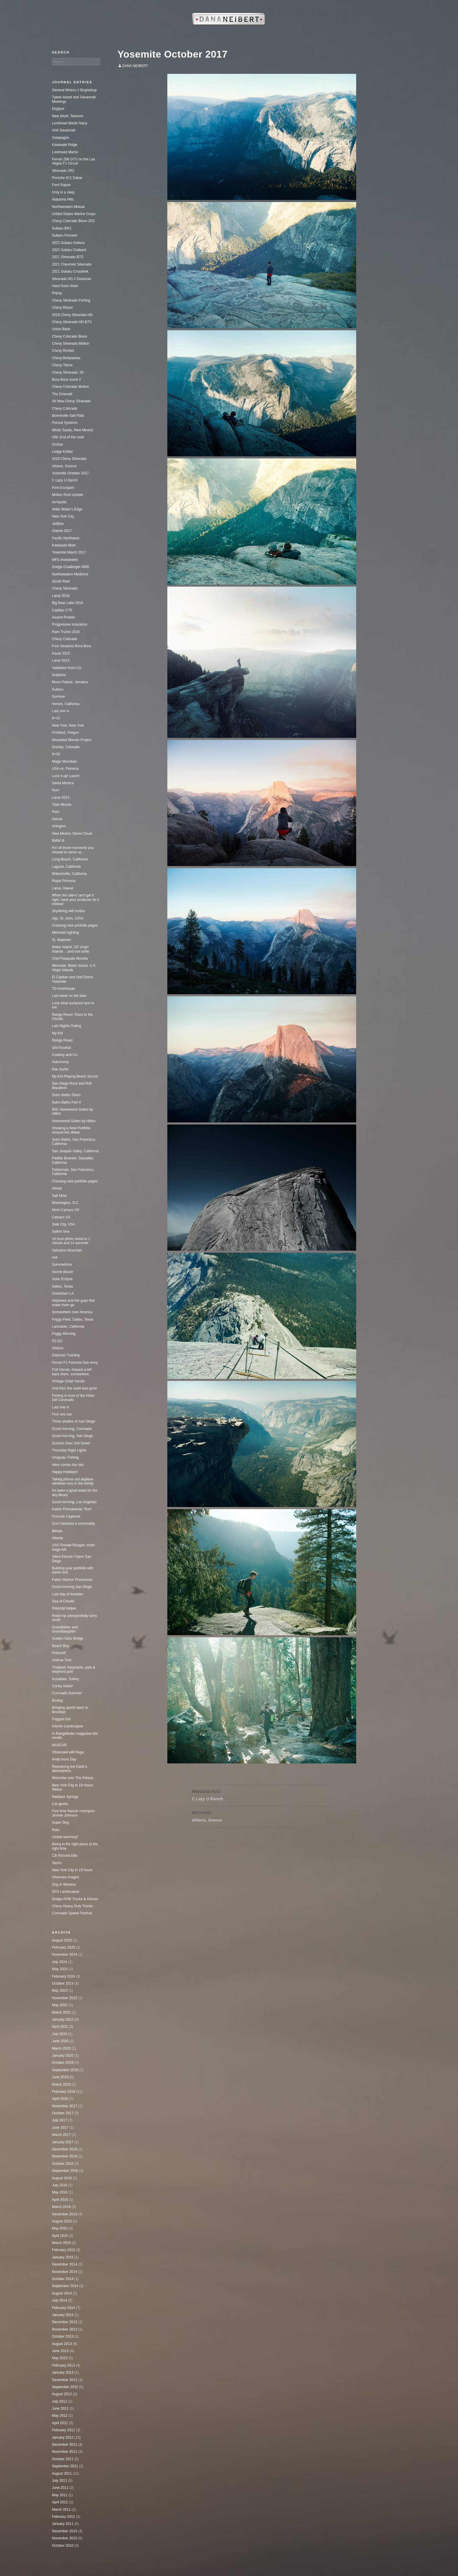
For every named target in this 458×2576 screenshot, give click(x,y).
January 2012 (62, 2437)
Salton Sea (60, 1231)
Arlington (59, 826)
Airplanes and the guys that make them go (73, 1302)
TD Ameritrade (63, 989)
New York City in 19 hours (72, 1870)
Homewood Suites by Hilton (73, 1121)
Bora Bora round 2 (66, 379)
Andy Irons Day (64, 1759)
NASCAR (59, 1745)
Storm (56, 1863)
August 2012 (62, 2394)
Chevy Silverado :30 (68, 372)
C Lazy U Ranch (262, 1794)
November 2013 (64, 2329)
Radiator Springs (65, 1797)
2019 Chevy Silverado (69, 459)
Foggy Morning (64, 1334)
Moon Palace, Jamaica (70, 682)
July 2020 (59, 2034)
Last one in (60, 711)
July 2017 (59, 2120)
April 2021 (60, 2027)
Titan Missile (61, 805)
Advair (57, 1188)
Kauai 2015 (61, 653)
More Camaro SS (65, 1210)
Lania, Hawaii (62, 888)
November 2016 (64, 2156)
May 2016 (60, 2192)
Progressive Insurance (69, 624)
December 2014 (64, 2264)
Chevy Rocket (63, 351)
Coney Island (62, 1686)
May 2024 (60, 1969)
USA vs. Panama (65, 769)
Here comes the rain (68, 1465)
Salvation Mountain (67, 1250)
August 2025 (62, 1940)
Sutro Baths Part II (66, 1102)
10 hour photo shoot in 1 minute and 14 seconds (71, 1241)
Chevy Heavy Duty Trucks (72, 1906)
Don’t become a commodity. (74, 1523)
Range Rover (62, 1040)
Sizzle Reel (61, 581)
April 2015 (60, 2236)
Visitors (57, 1348)
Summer (58, 696)
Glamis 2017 (62, 531)
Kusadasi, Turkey (65, 1679)
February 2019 (63, 2092)
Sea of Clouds (63, 1601)
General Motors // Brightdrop (74, 90)
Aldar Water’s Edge (67, 509)
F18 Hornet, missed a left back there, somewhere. (71, 1372)
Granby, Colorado (66, 747)
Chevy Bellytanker (66, 358)
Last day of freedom (67, 1594)
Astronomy (60, 1062)
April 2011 (60, 2502)
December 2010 (64, 2531)
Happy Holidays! (65, 1472)
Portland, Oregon (65, 732)
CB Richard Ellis (65, 1856)
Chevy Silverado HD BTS (72, 322)
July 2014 (59, 2300)
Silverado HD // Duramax (71, 279)
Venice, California (65, 704)
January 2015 (62, 2257)
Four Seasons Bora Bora (71, 646)
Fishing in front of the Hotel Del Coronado (73, 1398)
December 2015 (64, 2214)
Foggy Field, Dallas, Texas (73, 1319)
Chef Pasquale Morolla (70, 958)
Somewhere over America (72, 1312)
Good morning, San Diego (72, 1436)
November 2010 (64, 2538)
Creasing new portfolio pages (75, 925)
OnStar (57, 444)
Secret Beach (62, 1272)
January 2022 (62, 2019)
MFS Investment (65, 560)
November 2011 (64, 2452)
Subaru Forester (65, 235)
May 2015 (60, 2228)
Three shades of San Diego (73, 1421)
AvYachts (59, 502)
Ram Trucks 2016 (66, 632)
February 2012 (63, 2430)
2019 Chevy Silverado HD (72, 315)
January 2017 (62, 2142)
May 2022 (60, 2005)
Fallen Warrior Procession (72, 1580)
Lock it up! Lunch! (66, 776)
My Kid (57, 1033)
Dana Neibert (135, 66)
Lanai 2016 (60, 596)
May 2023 (60, 1990)
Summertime (62, 1264)
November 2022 (64, 1998)
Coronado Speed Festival (72, 1913)
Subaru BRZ (61, 228)
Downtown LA (63, 1293)
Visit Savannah (64, 130)
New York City (63, 516)
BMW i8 (58, 841)
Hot (55, 1257)
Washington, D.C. (66, 1203)
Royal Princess (64, 881)
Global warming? (65, 1837)
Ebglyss (58, 109)
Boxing (57, 1700)
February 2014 (63, 2308)
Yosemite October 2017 (70, 473)
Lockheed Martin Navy (69, 123)
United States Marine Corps (73, 214)
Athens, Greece (262, 1815)
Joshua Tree (61, 1660)
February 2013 (63, 2365)
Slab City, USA (63, 1224)
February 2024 (63, 1976)
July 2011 (59, 2481)
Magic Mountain (64, 761)
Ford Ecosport (63, 488)
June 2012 (60, 2408)
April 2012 (60, 2423)
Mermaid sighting (65, 932)
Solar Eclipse (62, 1279)
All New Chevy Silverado (71, 401)
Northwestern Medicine (70, 574)
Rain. (56, 1830)
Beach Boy (60, 1646)
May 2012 (60, 2416)
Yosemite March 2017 (69, 552)
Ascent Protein (63, 617)
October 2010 (62, 2546)
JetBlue (58, 524)
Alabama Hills (62, 199)
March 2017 (61, 2135)
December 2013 (64, 2322)
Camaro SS (61, 1217)
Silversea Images (65, 1877)
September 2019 (65, 2070)
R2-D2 (57, 1341)
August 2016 (62, 2178)
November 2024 (64, 1954)
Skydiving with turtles (68, 911)
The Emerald (62, 394)
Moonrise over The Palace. (73, 1778)
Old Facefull (61, 1048)
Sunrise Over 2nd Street (71, 1443)
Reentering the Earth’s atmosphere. (69, 1769)
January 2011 (62, 2524)
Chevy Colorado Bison (69, 336)
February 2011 (63, 2517)
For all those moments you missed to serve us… (73, 850)
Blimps (57, 1531)
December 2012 (64, 2380)
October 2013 (62, 2336)
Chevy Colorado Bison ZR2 (73, 221)
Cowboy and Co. (65, 1055)
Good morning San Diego (72, 1587)
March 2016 (61, 2207)
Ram (55, 812)
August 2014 (62, 2293)
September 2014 (65, 2286)
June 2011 (60, 2488)
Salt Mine (59, 1196)
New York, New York (68, 725)
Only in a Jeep (63, 192)
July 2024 (59, 1962)
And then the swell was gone (74, 1388)
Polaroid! (59, 1653)
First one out (62, 1414)
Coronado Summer (67, 1693)
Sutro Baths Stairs (66, 1095)
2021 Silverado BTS (68, 257)
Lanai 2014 (60, 797)
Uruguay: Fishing (65, 1457)
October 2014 (62, 2279)
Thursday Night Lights (69, 1450)
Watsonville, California (69, 874)
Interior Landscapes (67, 1726)
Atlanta (57, 1538)
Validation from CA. (67, 668)
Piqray (57, 293)
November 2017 (64, 2106)
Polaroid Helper (64, 1608)
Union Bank (61, 329)
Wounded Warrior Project (71, 740)
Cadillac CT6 (62, 610)
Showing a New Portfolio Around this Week (71, 1130)
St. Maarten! (61, 940)
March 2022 (61, 2012)
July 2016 (59, 2185)
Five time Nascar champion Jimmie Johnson (73, 1813)
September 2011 (65, 2466)
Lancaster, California (68, 1326)
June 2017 (60, 2128)
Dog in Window (64, 1884)
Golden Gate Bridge (67, 1638)
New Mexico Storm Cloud (72, 833)
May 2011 (60, 2495)
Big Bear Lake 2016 (67, 603)
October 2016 (62, 2164)
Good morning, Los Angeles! (74, 1502)
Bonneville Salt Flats (68, 416)
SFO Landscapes (65, 1892)
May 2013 (60, 2358)
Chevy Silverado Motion (70, 343)
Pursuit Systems (65, 423)
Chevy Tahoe (62, 365)
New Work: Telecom (67, 116)
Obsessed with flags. (68, 1752)
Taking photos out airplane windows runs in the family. (73, 1481)
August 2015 (62, 2221)
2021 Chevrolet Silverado (72, 264)
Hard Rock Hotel (65, 286)
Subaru (57, 689)
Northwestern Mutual (68, 207)
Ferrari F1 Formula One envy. (75, 1363)
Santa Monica (62, 783)
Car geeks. (60, 1804)
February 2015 (63, 2250)
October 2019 (62, 2063)
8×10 (56, 718)
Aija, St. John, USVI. (68, 918)
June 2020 (60, 2041)
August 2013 (62, 2344)
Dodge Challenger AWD (70, 567)
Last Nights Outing (66, 1026)
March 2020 (61, 2048)
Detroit (57, 819)
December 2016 (64, 2149)
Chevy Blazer (62, 307)
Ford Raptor (61, 185)
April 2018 (60, 2099)
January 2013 (62, 2372)
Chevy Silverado (65, 588)
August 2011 (62, 2473)
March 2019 (61, 2084)
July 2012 (59, 2401)
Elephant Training (65, 1355)
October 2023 (62, 1983)
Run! (55, 790)
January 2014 (62, 2315)
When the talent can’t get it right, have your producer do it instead (75, 899)
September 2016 (65, 2171)
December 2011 (64, 2444)
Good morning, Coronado (72, 1429)
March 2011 (61, 2509)
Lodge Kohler (62, 452)
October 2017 (62, 2113)
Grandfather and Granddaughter (65, 1629)
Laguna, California (66, 867)
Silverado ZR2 (63, 171)
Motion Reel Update (67, 495)
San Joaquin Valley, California (75, 1151)
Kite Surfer (60, 1069)
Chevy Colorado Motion (70, 387)
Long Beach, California (70, 859)
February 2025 (63, 1947)
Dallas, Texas (62, 1286)
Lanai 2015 (60, 660)
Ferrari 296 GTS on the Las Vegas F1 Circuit (73, 161)
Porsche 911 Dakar (67, 178)
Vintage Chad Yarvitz (68, 1381)
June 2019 (60, 2077)
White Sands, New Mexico (72, 430)
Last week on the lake (69, 996)
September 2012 (65, 2387)
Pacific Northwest (65, 538)
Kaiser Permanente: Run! (72, 1509)
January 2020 (62, 2055)
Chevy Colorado (64, 408)
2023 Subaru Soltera (68, 243)
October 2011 (62, 2459)
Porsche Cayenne (66, 1516)
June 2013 (60, 2351)
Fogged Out (61, 1719)
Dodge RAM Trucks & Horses (75, 1899)
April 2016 (60, 2200)
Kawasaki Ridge (64, 145)
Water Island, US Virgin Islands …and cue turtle (70, 949)
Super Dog (60, 1822)
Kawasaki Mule (64, 545)
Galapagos (60, 138)
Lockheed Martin (65, 152)
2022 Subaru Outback (69, 250)
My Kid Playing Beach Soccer (75, 1076)
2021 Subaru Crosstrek (70, 271)
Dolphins (59, 675)
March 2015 (61, 2243)
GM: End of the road (68, 437)
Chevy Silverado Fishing (71, 300)
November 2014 (64, 2272)
